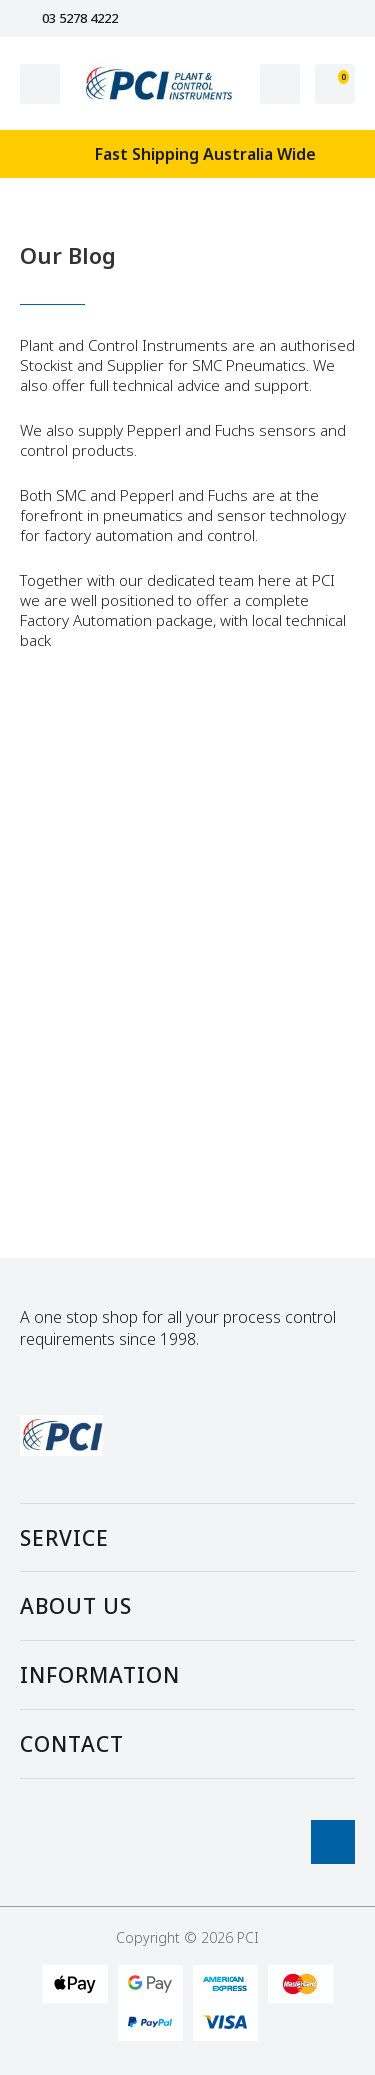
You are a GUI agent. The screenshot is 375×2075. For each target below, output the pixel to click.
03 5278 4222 (69, 18)
